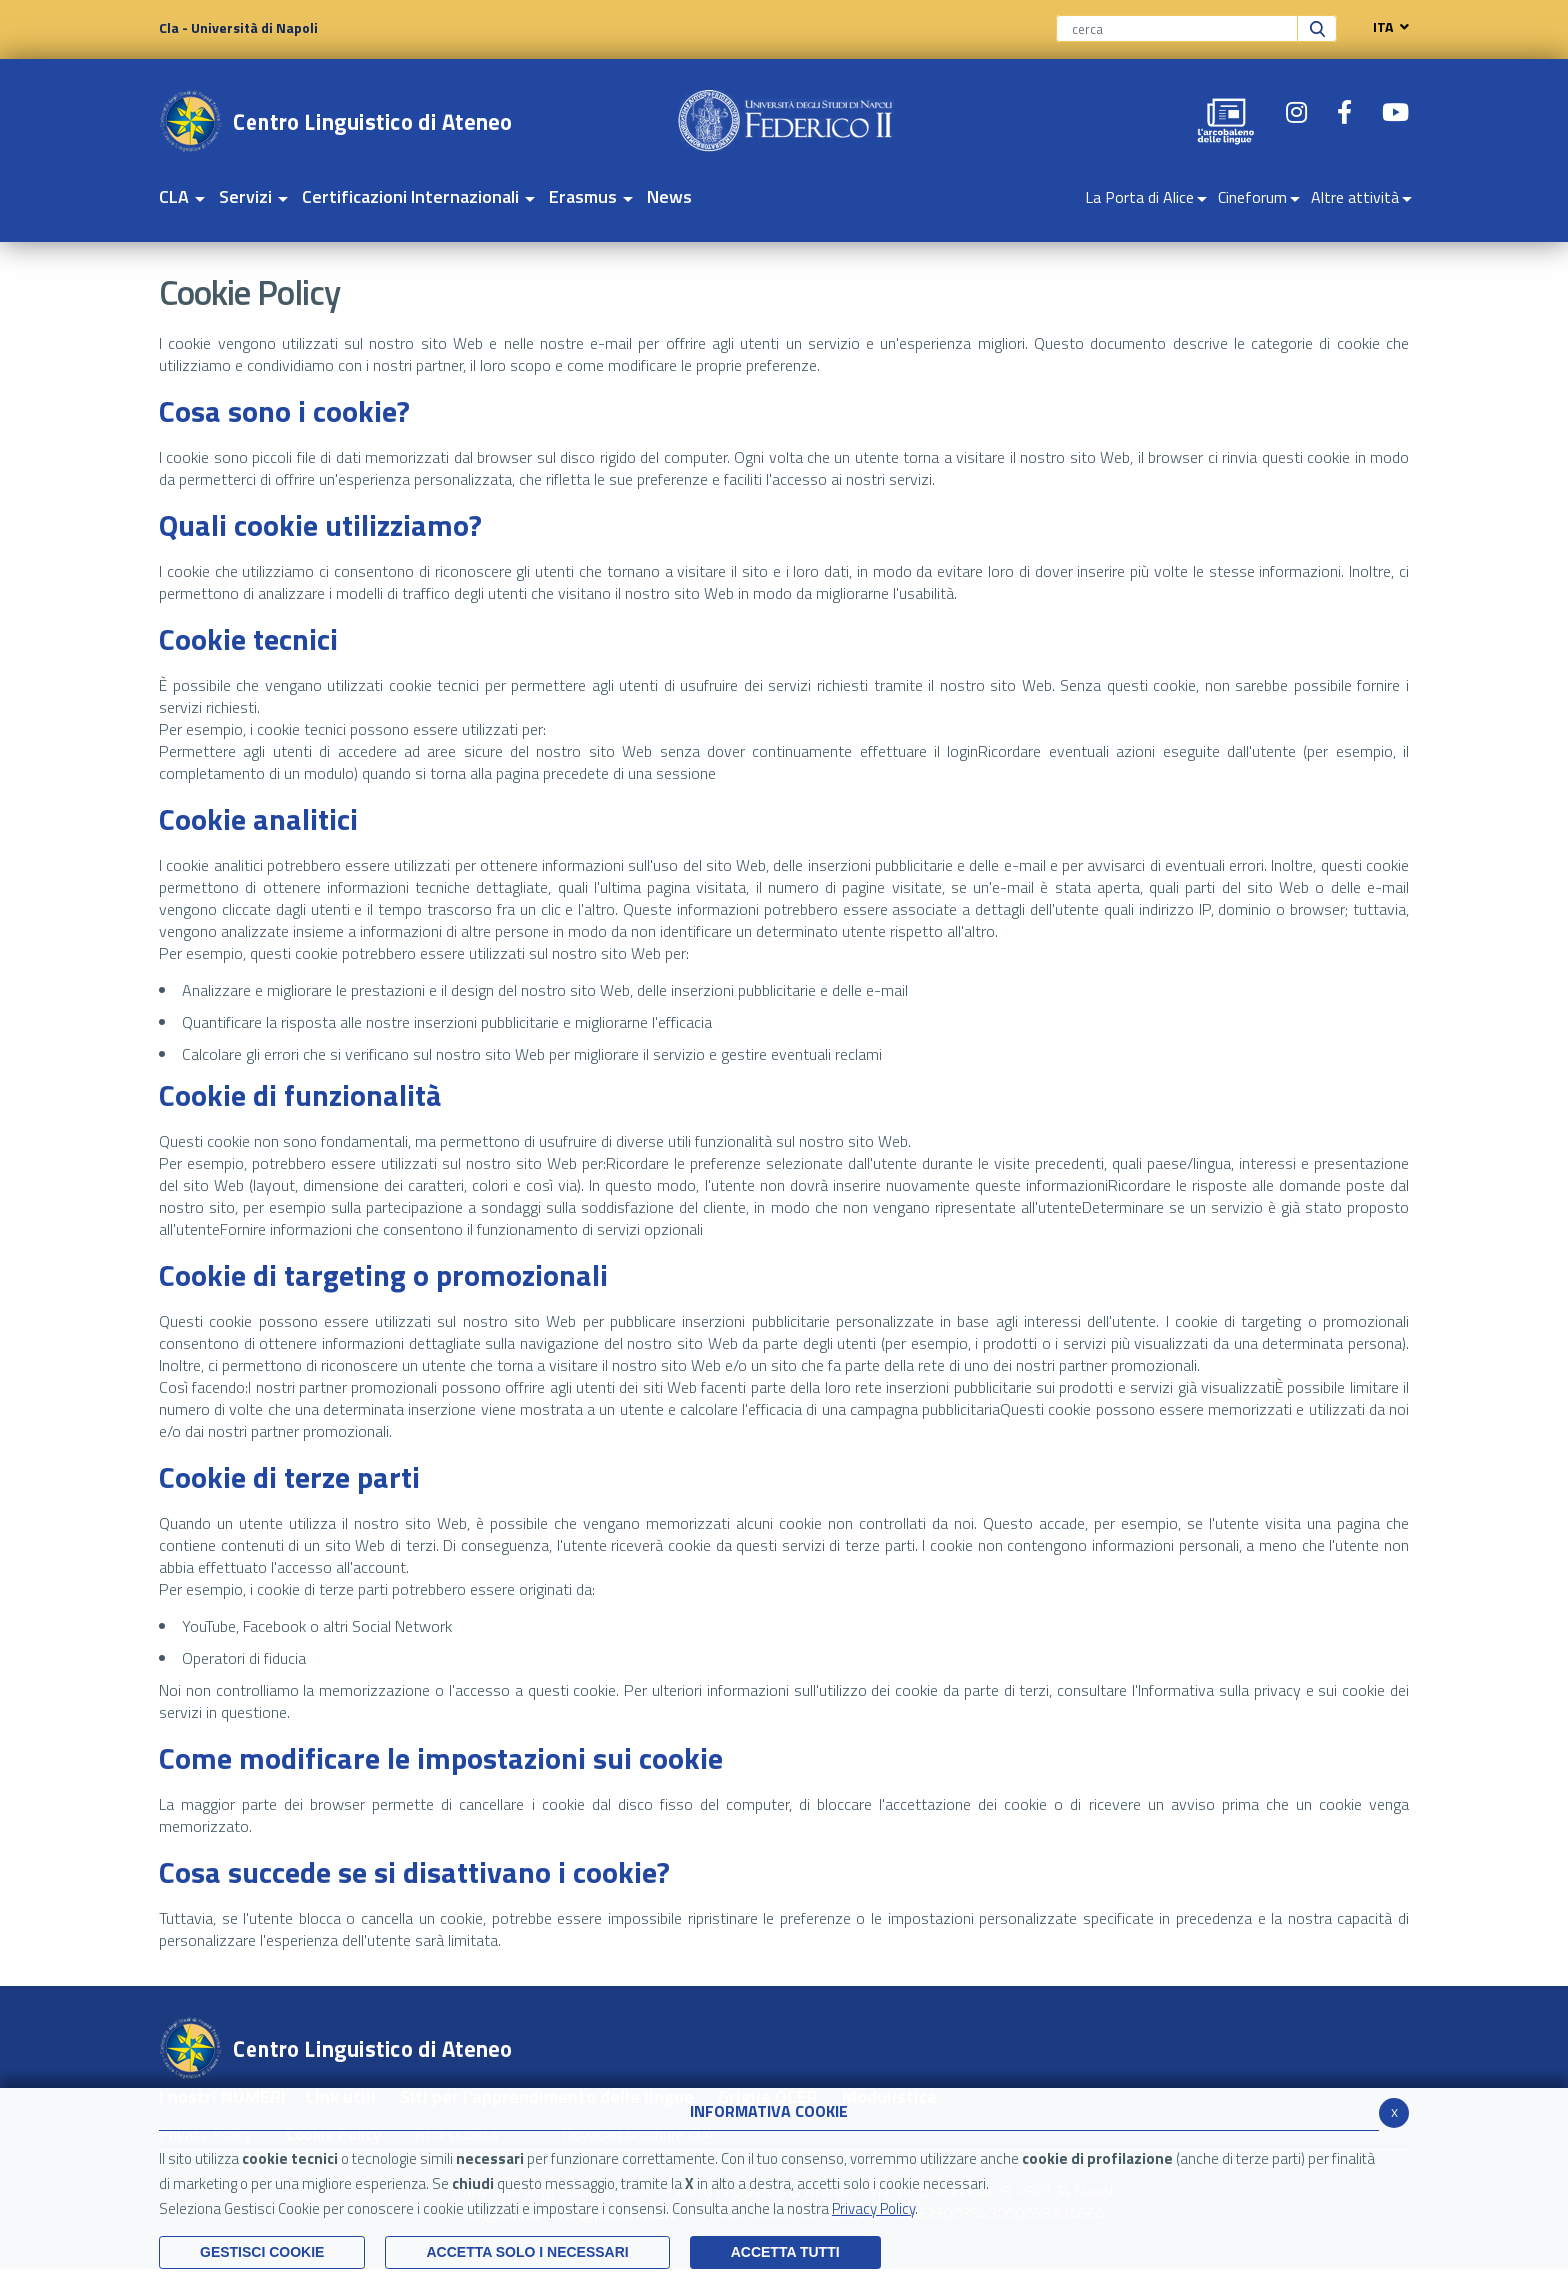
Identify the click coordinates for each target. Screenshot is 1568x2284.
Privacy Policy (873, 2208)
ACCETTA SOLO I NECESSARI (527, 2252)
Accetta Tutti (785, 2252)
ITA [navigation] (1386, 27)
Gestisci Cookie (262, 2252)
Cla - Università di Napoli (238, 27)
